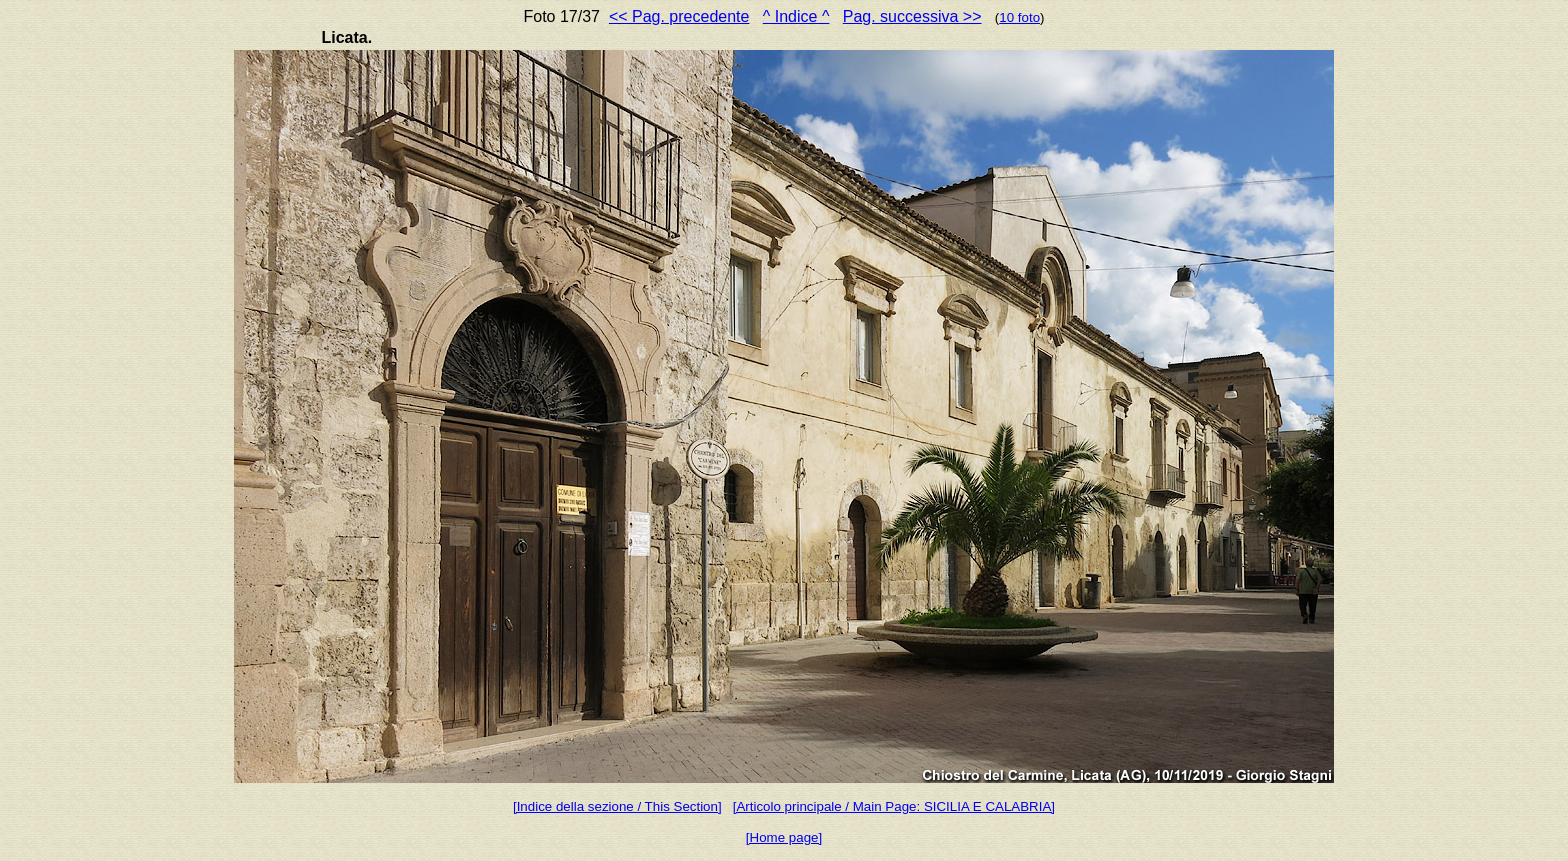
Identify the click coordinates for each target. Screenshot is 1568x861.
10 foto (1019, 17)
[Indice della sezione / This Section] (617, 806)
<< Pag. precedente (679, 16)
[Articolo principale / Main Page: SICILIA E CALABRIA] (894, 806)
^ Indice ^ (796, 16)
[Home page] (784, 837)
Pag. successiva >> (912, 16)
